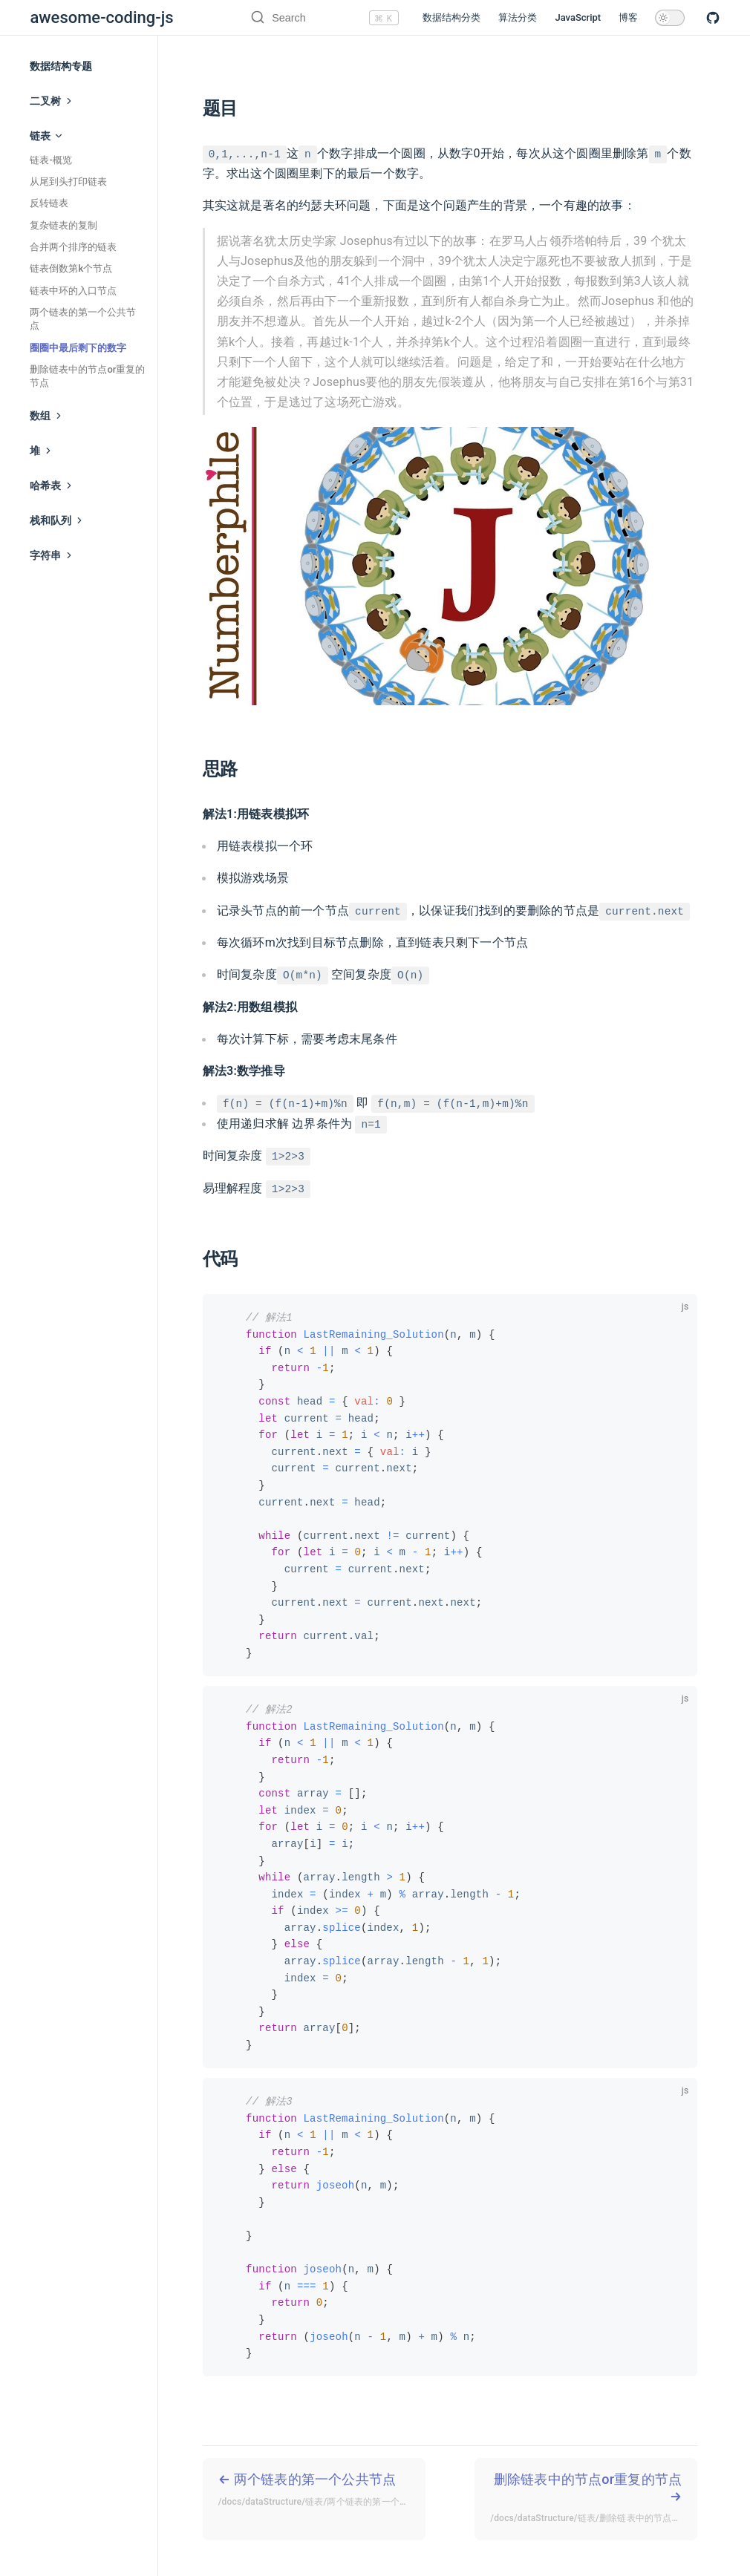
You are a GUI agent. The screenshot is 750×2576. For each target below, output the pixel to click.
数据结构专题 (61, 66)
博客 (628, 17)
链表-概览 (50, 160)
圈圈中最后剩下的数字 (78, 347)
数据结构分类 (451, 17)
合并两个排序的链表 (73, 246)
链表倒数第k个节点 (71, 268)
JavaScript (578, 17)
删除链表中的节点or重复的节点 (87, 376)
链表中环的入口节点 (73, 290)
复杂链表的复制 (63, 225)
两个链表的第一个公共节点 (83, 319)
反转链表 (49, 203)
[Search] (307, 18)
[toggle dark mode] (670, 18)
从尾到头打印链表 (68, 181)
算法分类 (517, 17)
